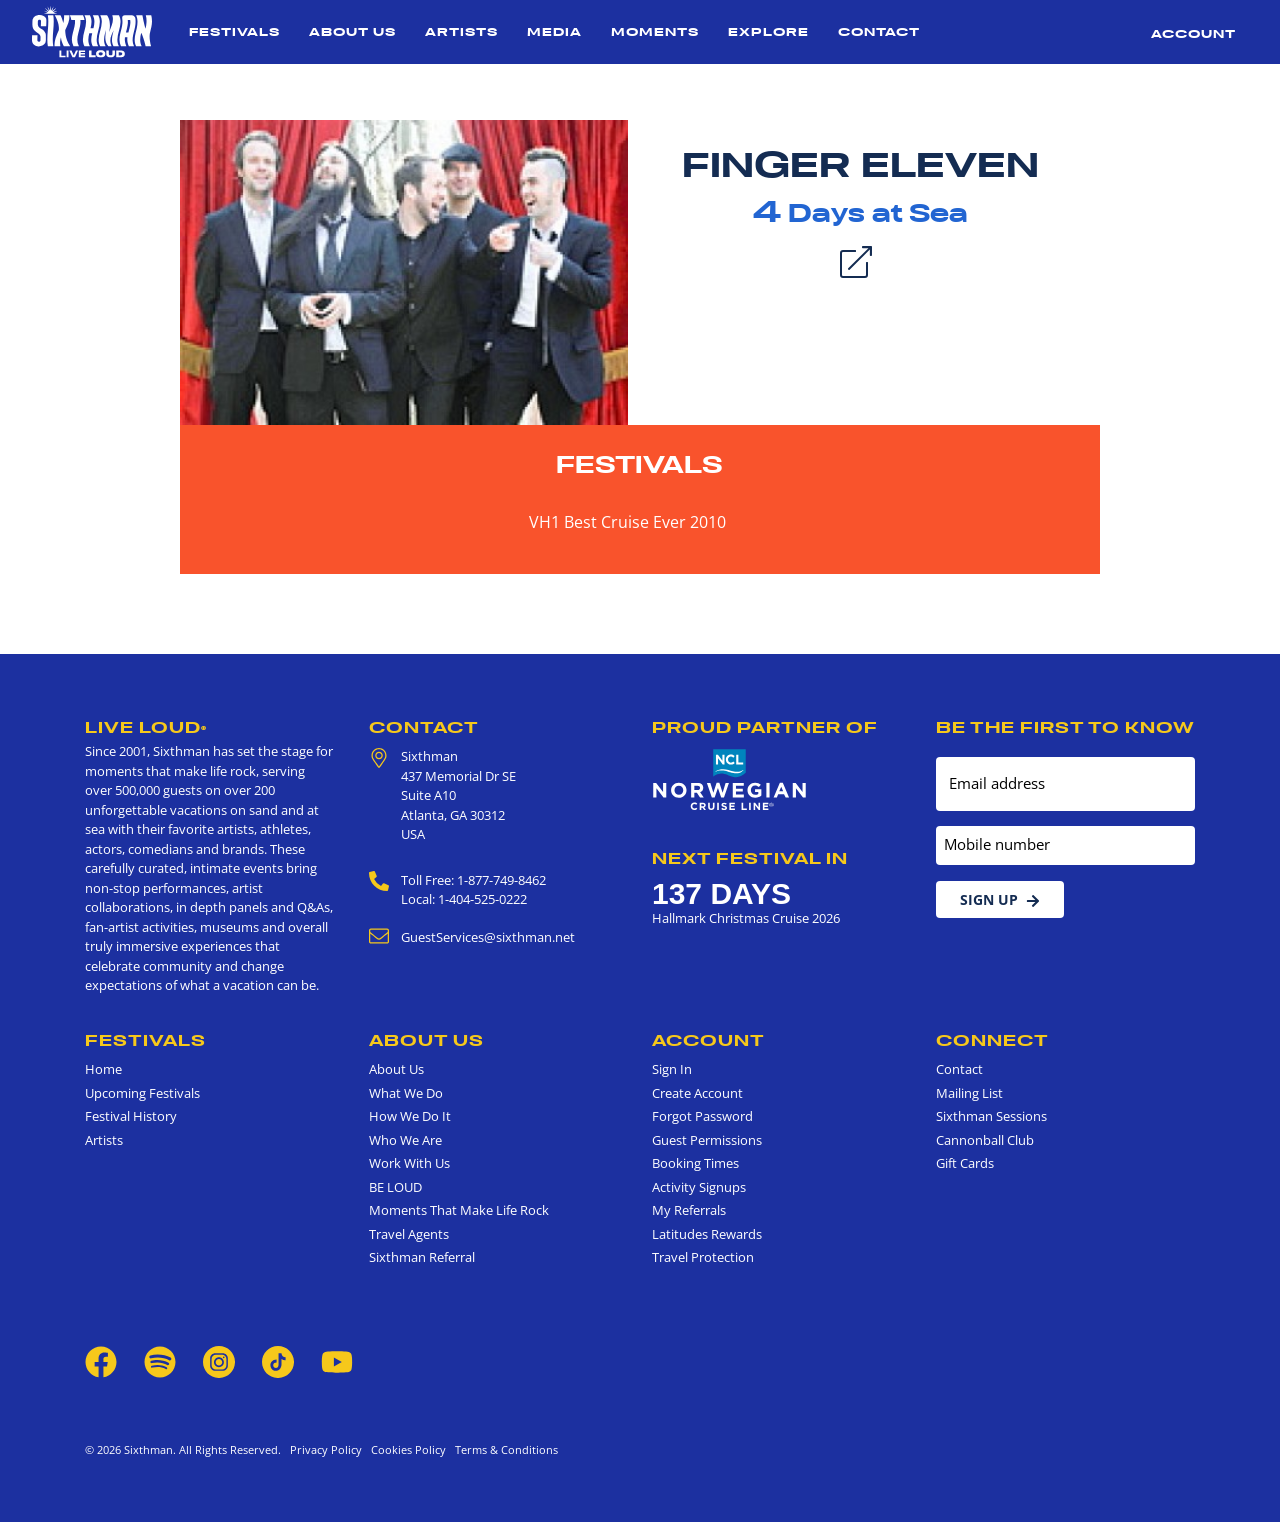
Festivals (234, 31)
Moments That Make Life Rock (459, 1210)
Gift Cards (965, 1163)
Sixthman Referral (422, 1257)
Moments (655, 31)
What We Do (406, 1093)
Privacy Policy (326, 1449)
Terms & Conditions (503, 1449)
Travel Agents (409, 1234)
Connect (992, 1040)
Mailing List (969, 1093)
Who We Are (405, 1140)
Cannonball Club (985, 1140)
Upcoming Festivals (142, 1093)
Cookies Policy (405, 1449)
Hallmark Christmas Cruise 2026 (746, 918)
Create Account (697, 1093)
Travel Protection (703, 1257)
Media (554, 31)
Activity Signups (699, 1187)
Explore (768, 31)
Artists (461, 31)
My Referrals (689, 1210)
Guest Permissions (707, 1140)
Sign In (672, 1069)
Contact (879, 31)
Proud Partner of (765, 727)
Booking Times (695, 1163)
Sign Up (1000, 899)
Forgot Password (702, 1116)
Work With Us (409, 1163)
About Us (352, 31)
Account (1193, 33)
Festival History (131, 1116)
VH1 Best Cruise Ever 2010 (627, 522)
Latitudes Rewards (707, 1234)
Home (103, 1069)
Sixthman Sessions (991, 1116)
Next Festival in (750, 858)
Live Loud (146, 727)
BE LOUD (395, 1187)
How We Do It (410, 1116)
